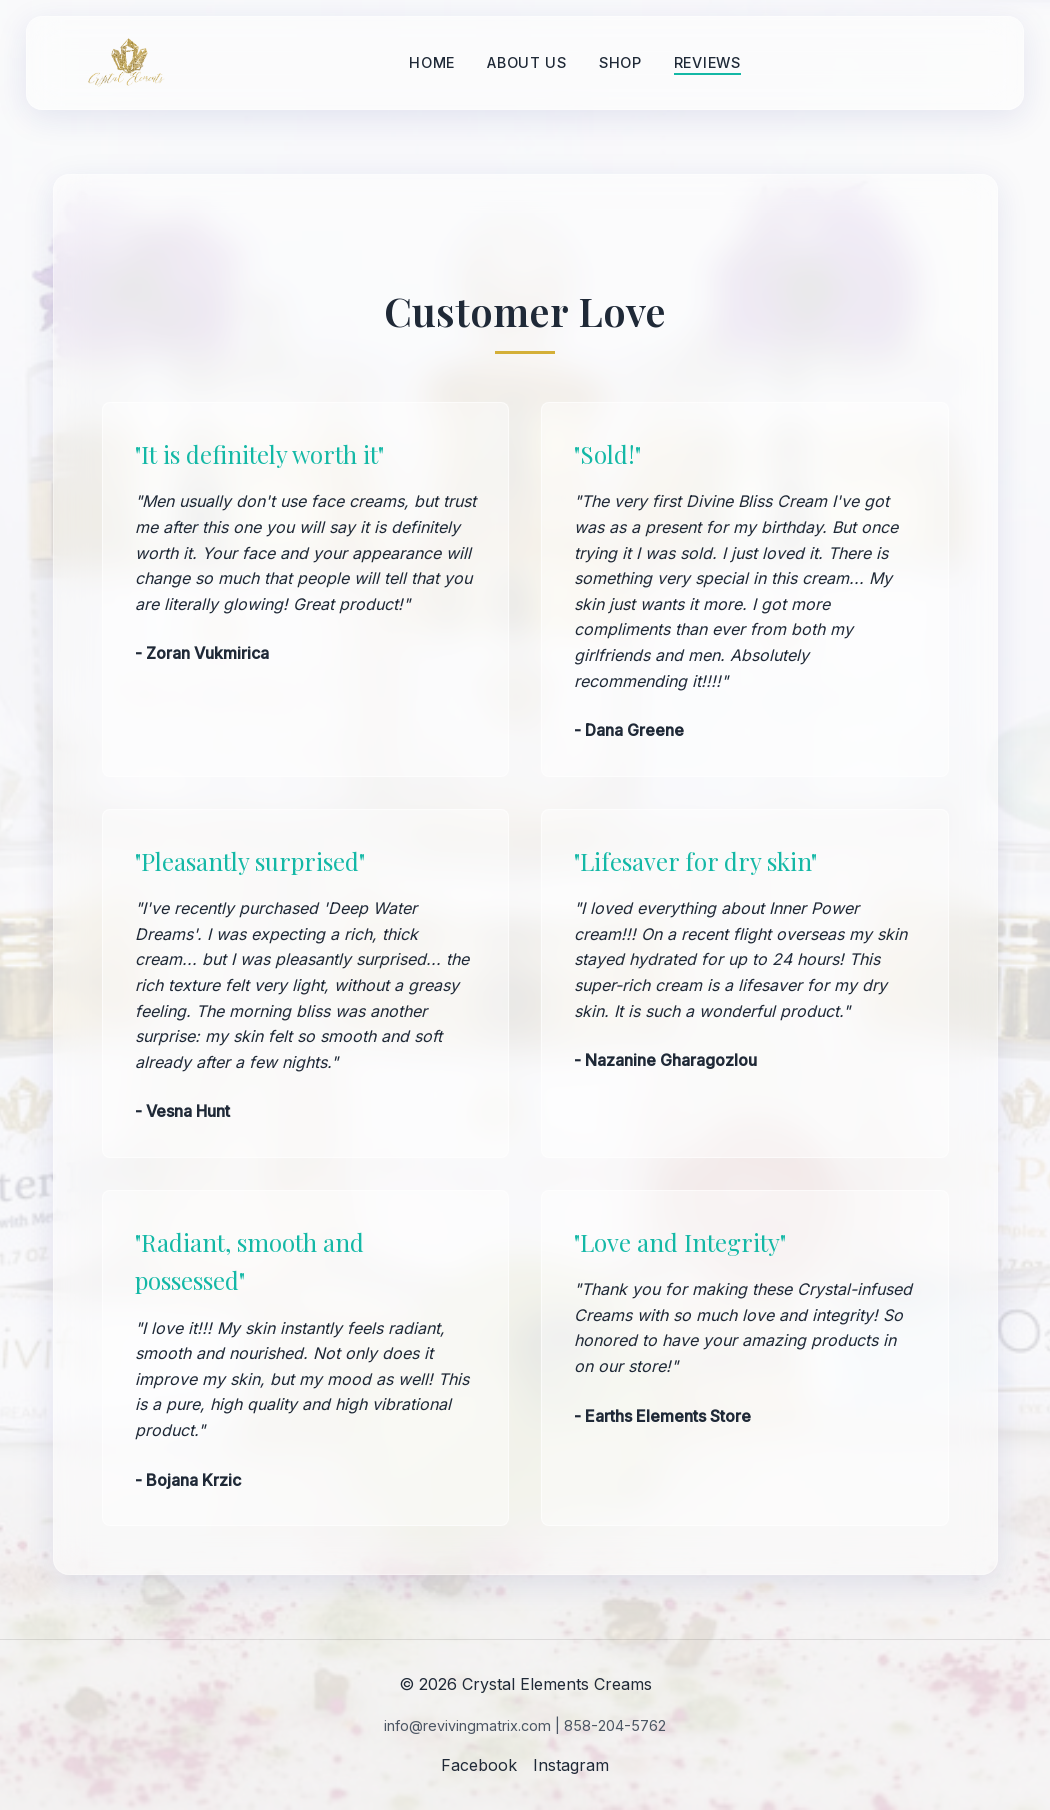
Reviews (707, 62)
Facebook (479, 1765)
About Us (527, 62)
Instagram (571, 1765)
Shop (620, 62)
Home (432, 62)
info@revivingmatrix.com (467, 1725)
